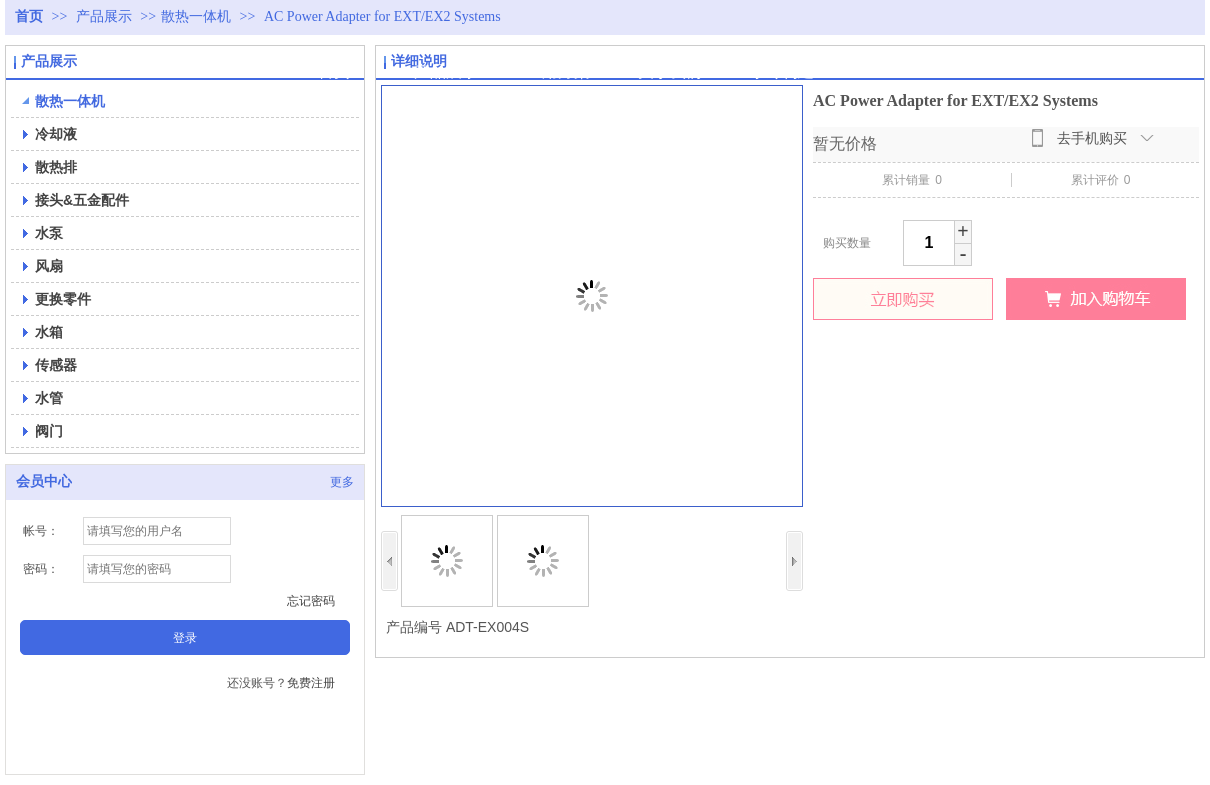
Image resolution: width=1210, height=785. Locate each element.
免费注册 (311, 683)
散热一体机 (196, 16)
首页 (29, 16)
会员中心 (44, 481)
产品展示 (106, 16)
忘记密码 (311, 601)
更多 (342, 482)
